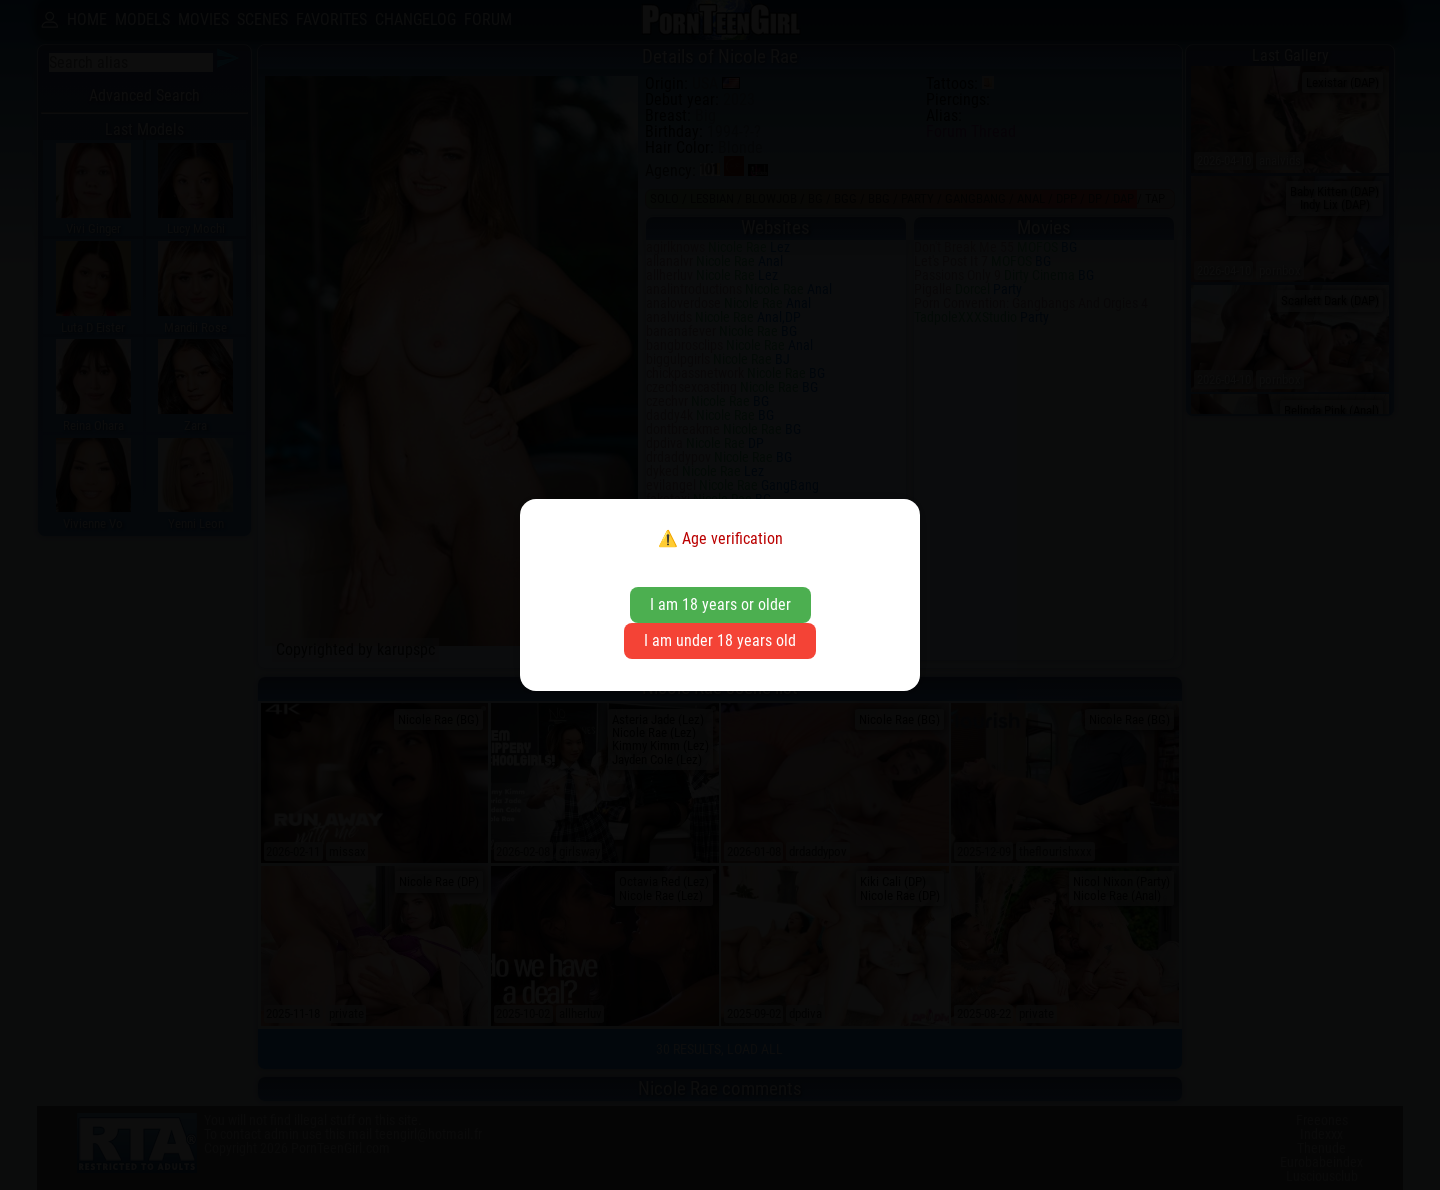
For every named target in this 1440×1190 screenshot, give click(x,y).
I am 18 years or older (720, 604)
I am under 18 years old (720, 640)
